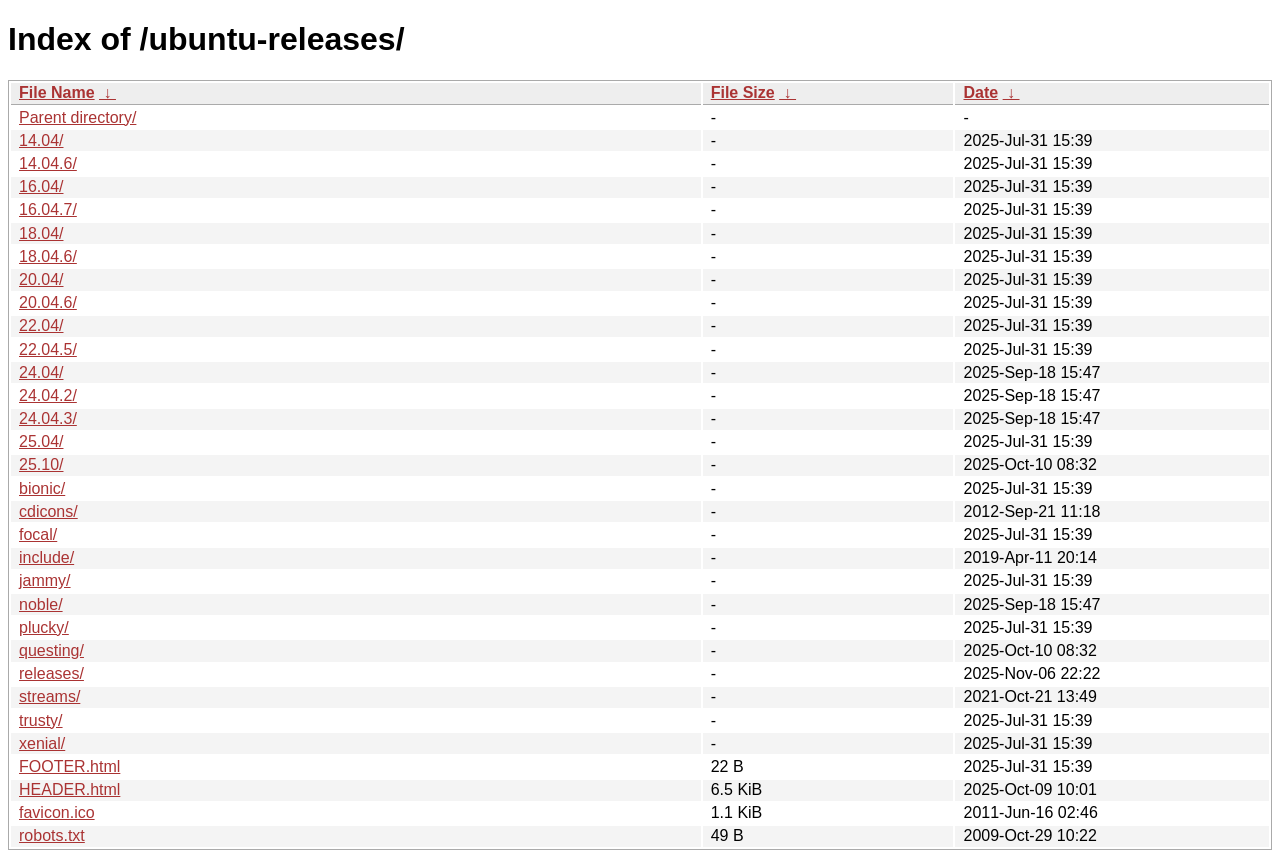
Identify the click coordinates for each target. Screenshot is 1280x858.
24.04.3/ (48, 418)
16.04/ (41, 186)
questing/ (51, 650)
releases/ (51, 673)
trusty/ (41, 720)
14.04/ (41, 140)
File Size (743, 92)
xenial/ (42, 743)
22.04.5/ (48, 349)
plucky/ (44, 627)
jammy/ (45, 580)
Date (980, 92)
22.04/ (41, 325)
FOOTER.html (69, 766)
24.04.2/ (48, 395)
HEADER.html (69, 789)
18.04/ (41, 233)
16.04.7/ (48, 209)
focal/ (38, 534)
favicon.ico (57, 812)
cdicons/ (48, 511)
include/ (46, 557)
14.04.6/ (48, 163)
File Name (57, 92)
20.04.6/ (48, 302)
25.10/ (41, 464)
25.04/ (41, 441)
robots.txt (52, 835)
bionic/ (42, 488)
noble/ (41, 604)
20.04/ (41, 279)
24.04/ (41, 372)
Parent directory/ (77, 117)
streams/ (49, 696)
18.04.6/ (48, 256)
